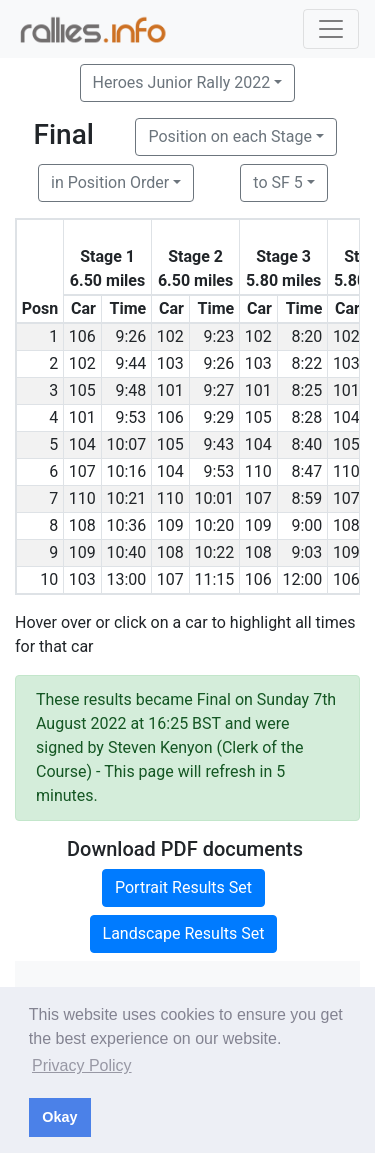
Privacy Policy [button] (82, 1065)
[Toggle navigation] (331, 29)
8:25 (306, 390)
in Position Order (110, 182)
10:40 (126, 552)
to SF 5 (277, 182)
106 (82, 336)
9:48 (130, 390)
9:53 (130, 417)
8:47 (306, 471)
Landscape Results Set (184, 933)
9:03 (306, 552)
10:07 (126, 444)
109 (170, 525)
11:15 (214, 579)
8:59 (306, 498)
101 (170, 390)
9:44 (130, 363)
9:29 (218, 417)
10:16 (126, 471)
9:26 (130, 336)
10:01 (214, 498)
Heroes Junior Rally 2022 (182, 82)
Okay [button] (59, 1117)
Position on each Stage (230, 136)
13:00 (126, 579)
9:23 (218, 336)
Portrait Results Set (183, 887)
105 (82, 390)
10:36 (126, 525)
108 (82, 525)
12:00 (302, 579)
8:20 (306, 336)
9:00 (306, 525)
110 (258, 471)
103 (170, 363)
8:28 (306, 417)
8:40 (306, 444)
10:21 (126, 498)
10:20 (214, 525)
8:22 (306, 363)
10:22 (214, 552)
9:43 (218, 444)
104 (346, 417)
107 (82, 471)
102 (170, 336)
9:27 (218, 390)
